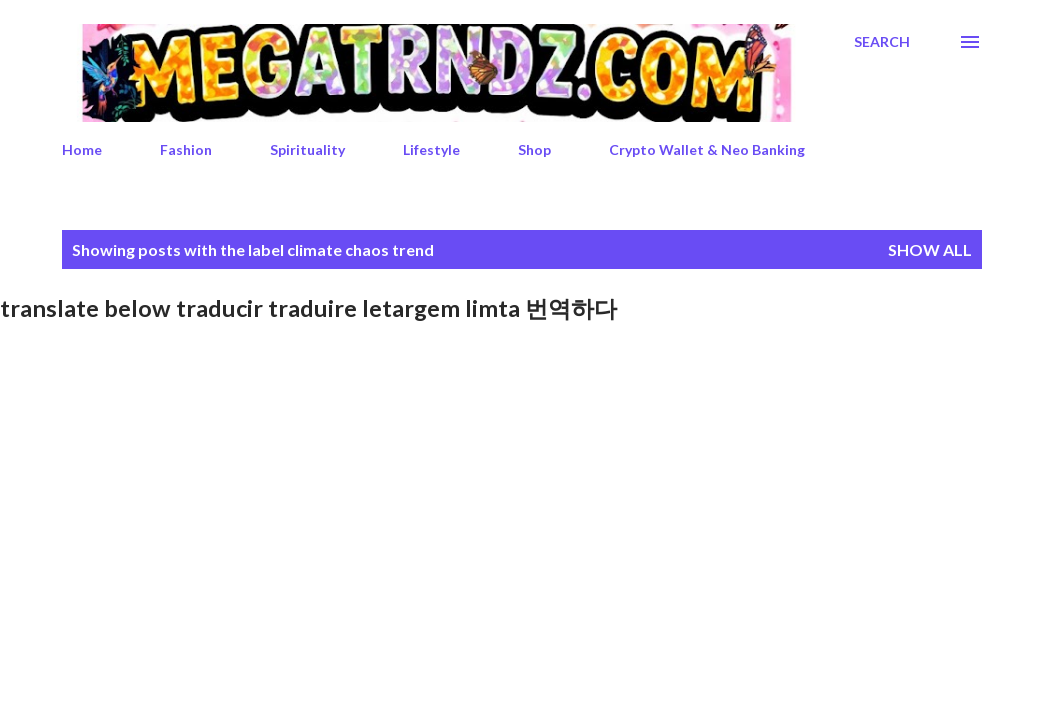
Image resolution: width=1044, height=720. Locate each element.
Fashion (186, 149)
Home (82, 149)
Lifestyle (431, 149)
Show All (930, 249)
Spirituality (307, 149)
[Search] (882, 42)
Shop (534, 149)
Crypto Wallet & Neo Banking (707, 149)
